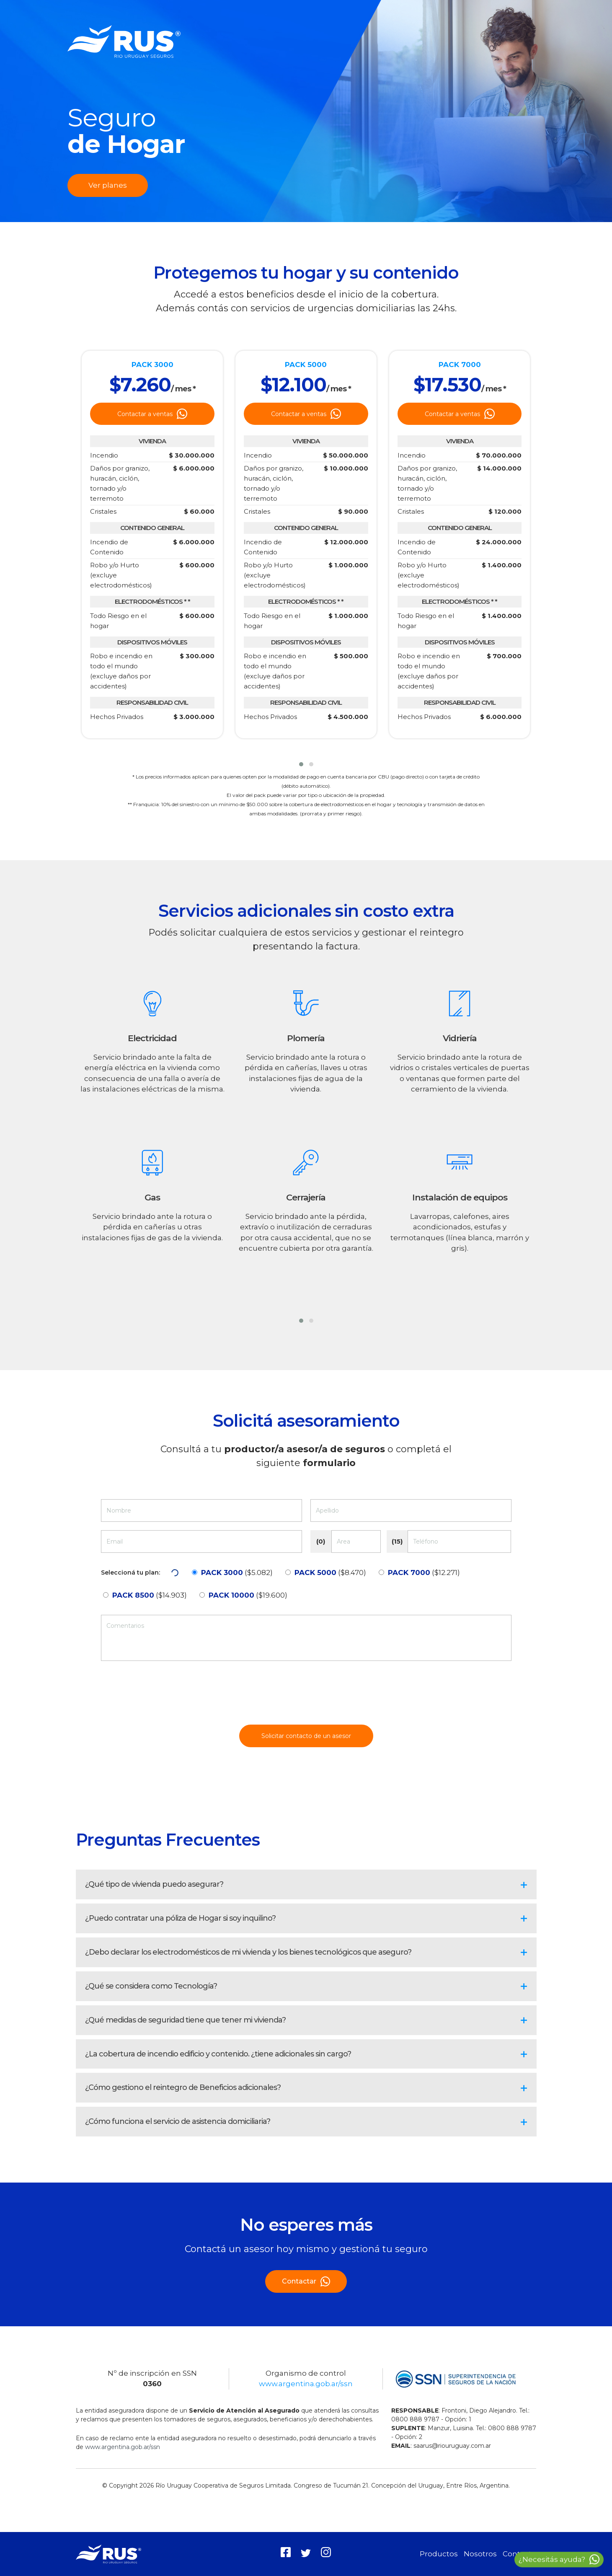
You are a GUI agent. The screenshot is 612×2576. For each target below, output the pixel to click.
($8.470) (330, 1572)
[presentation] (306, 1695)
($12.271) (424, 1572)
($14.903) (149, 1595)
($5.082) (237, 1572)
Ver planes (107, 185)
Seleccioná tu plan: (130, 1572)
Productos (439, 2554)
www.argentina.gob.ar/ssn (306, 2383)
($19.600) (248, 1595)
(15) (397, 1541)
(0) (320, 1541)
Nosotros (480, 2554)
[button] (301, 764)
